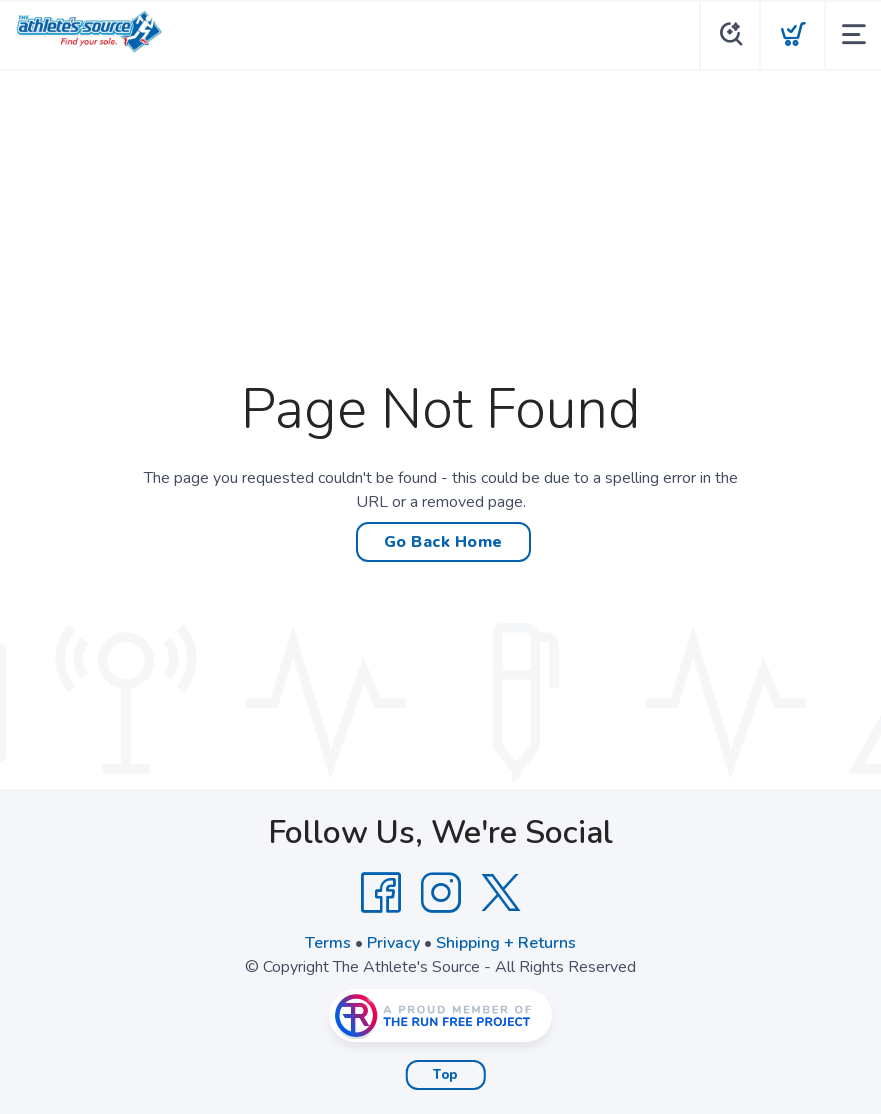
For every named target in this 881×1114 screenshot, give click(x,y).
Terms (328, 943)
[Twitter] (501, 893)
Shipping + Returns (506, 943)
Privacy (393, 943)
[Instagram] (441, 893)
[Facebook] (381, 893)
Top (445, 1075)
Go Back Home (443, 542)
